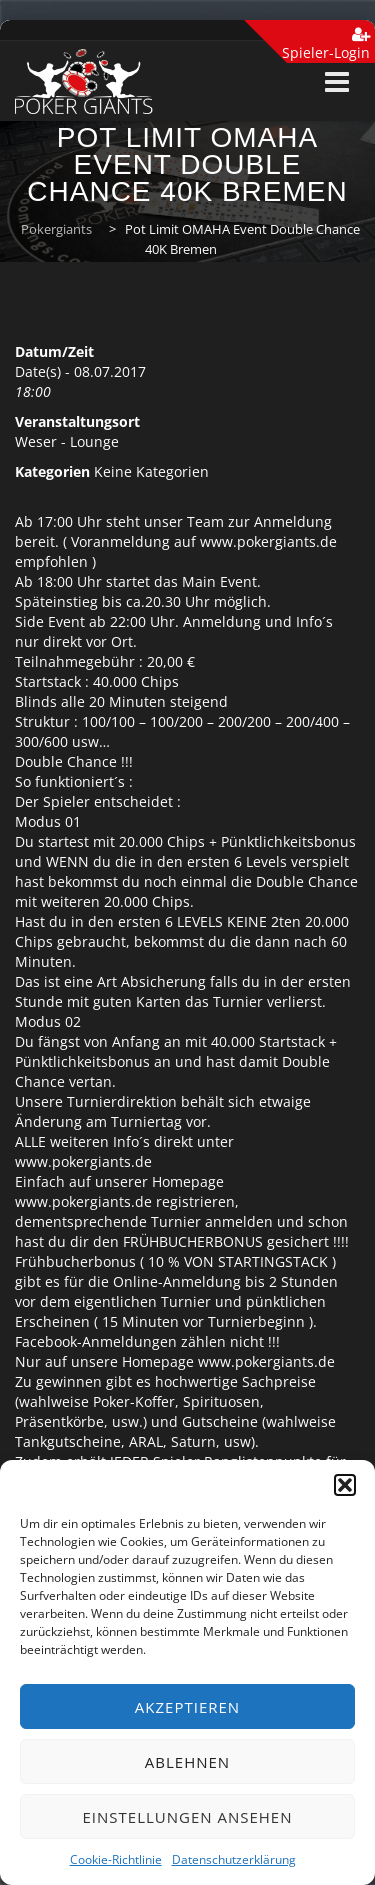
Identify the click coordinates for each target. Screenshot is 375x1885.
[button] (345, 1485)
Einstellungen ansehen (188, 1817)
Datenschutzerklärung (234, 1859)
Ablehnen (187, 1762)
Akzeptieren (187, 1707)
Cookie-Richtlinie (116, 1859)
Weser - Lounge (67, 441)
